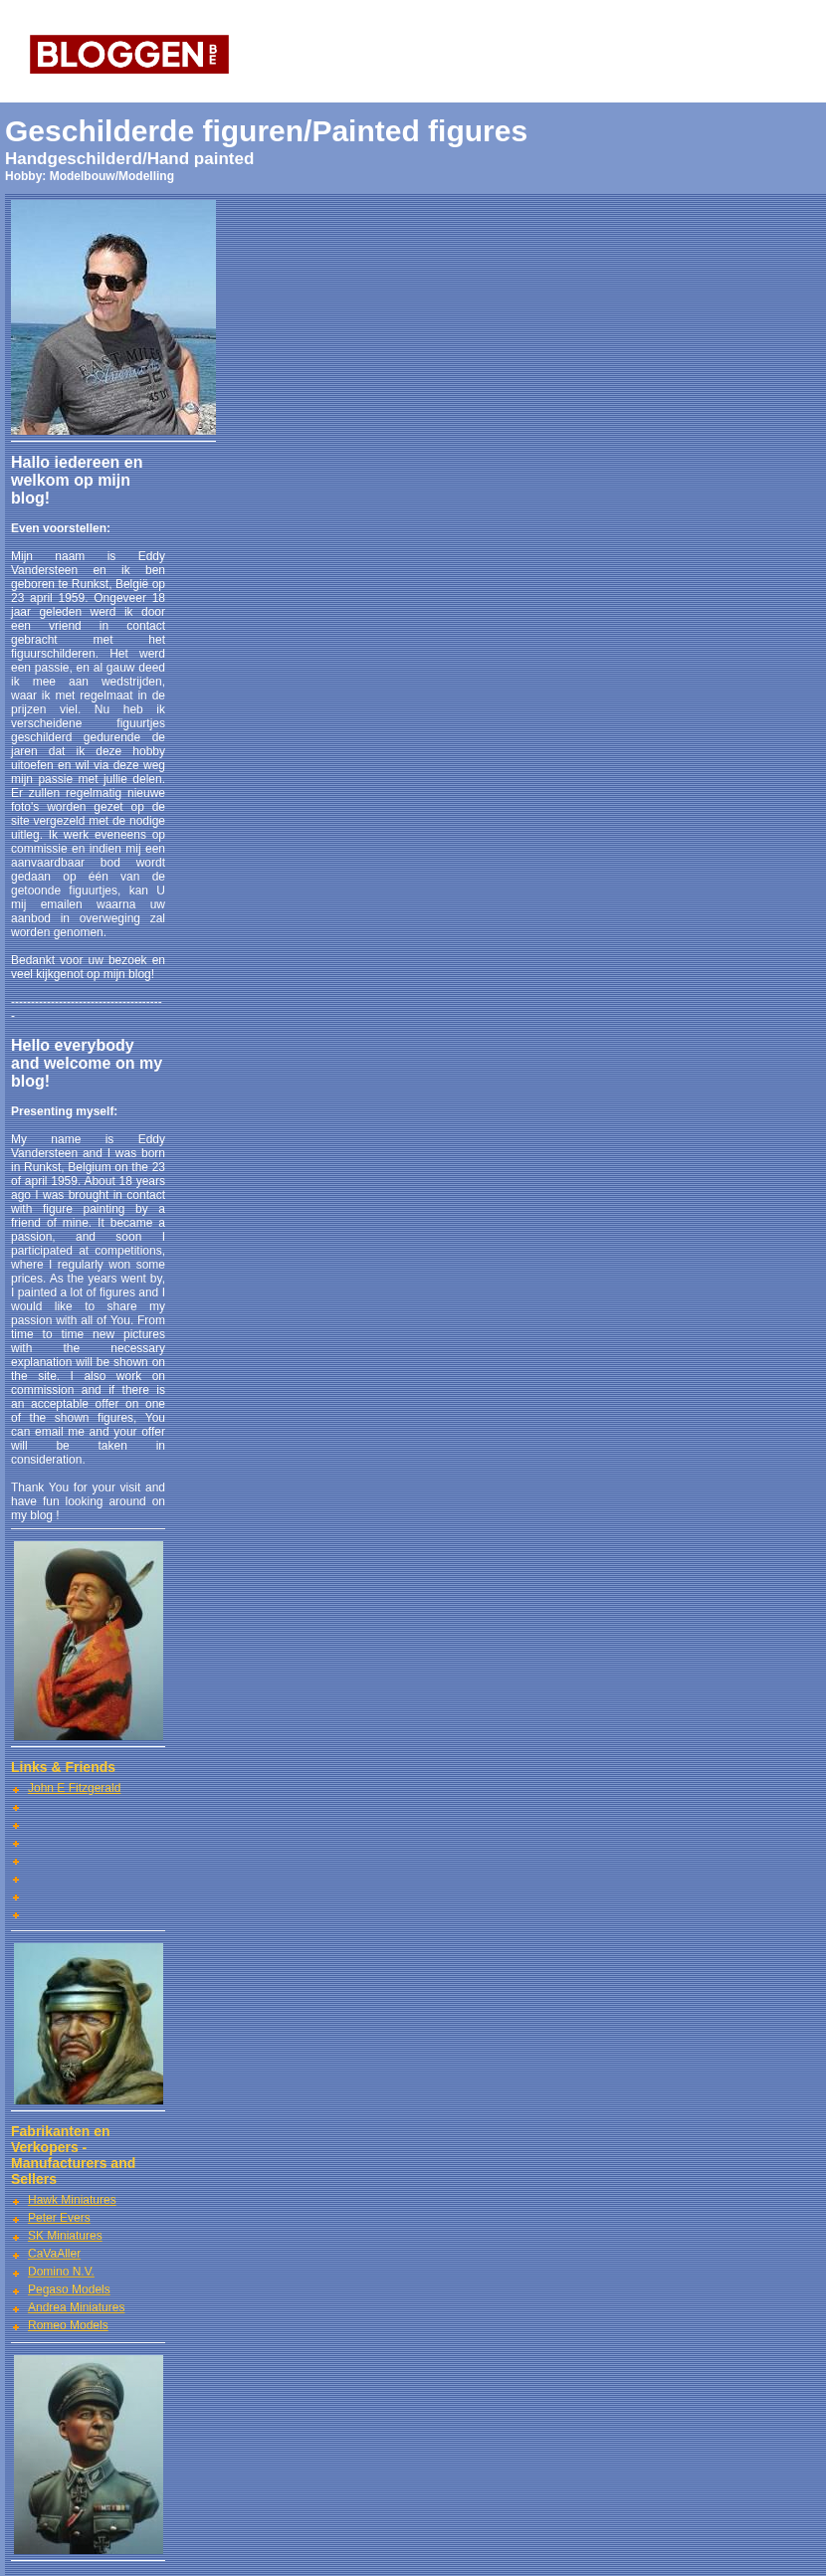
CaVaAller (54, 2254)
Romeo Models (68, 2325)
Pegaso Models (69, 2289)
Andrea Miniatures (76, 2307)
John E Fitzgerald (74, 1788)
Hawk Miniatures (72, 2200)
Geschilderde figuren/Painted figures (266, 130)
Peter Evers (59, 2218)
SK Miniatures (65, 2236)
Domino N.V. (61, 2272)
